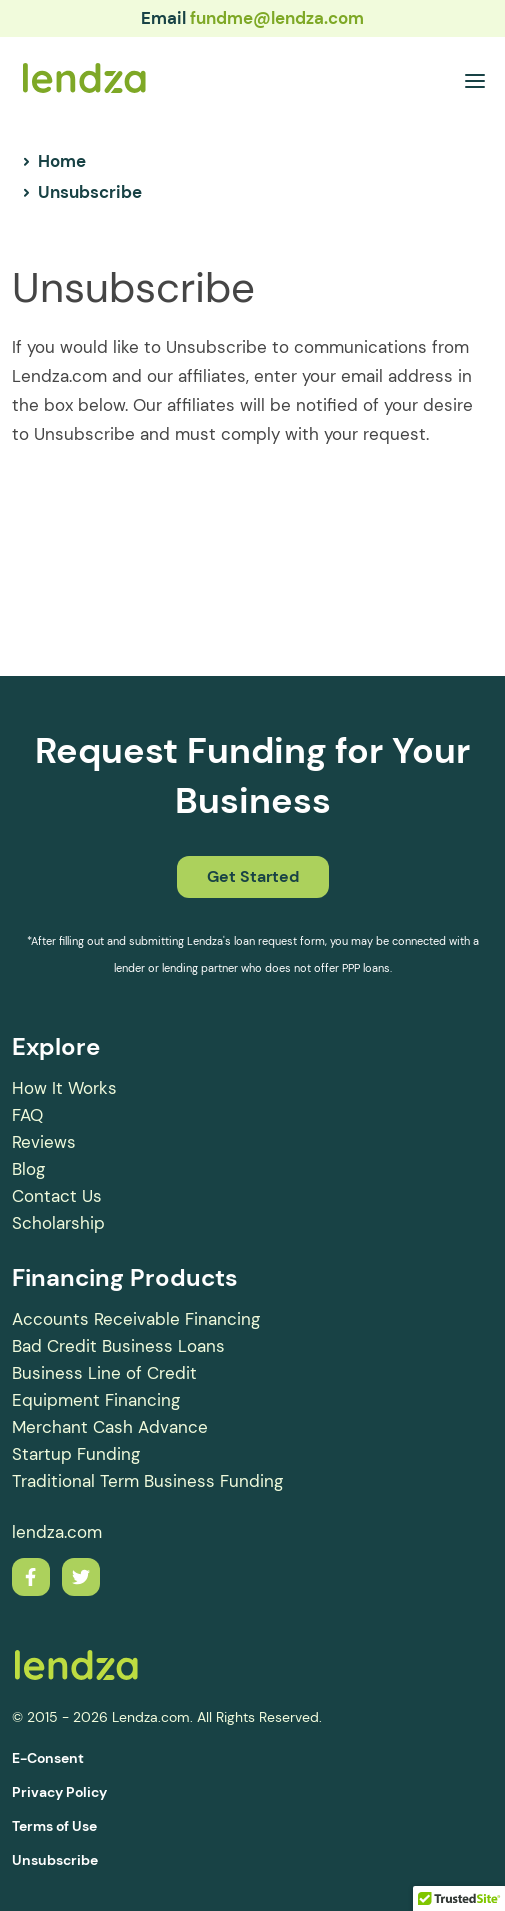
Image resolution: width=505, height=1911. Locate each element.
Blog (28, 1169)
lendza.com (57, 1532)
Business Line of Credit (104, 1373)
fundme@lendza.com (277, 18)
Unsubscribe (55, 1860)
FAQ (27, 1115)
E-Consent (48, 1758)
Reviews (44, 1142)
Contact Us (57, 1196)
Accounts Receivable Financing (136, 1319)
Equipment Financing (96, 1400)
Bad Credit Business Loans (118, 1346)
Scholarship (58, 1223)
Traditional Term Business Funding (147, 1481)
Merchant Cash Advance (110, 1427)
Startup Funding (76, 1454)
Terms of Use (54, 1826)
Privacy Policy (59, 1792)
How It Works (64, 1088)
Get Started (253, 876)
